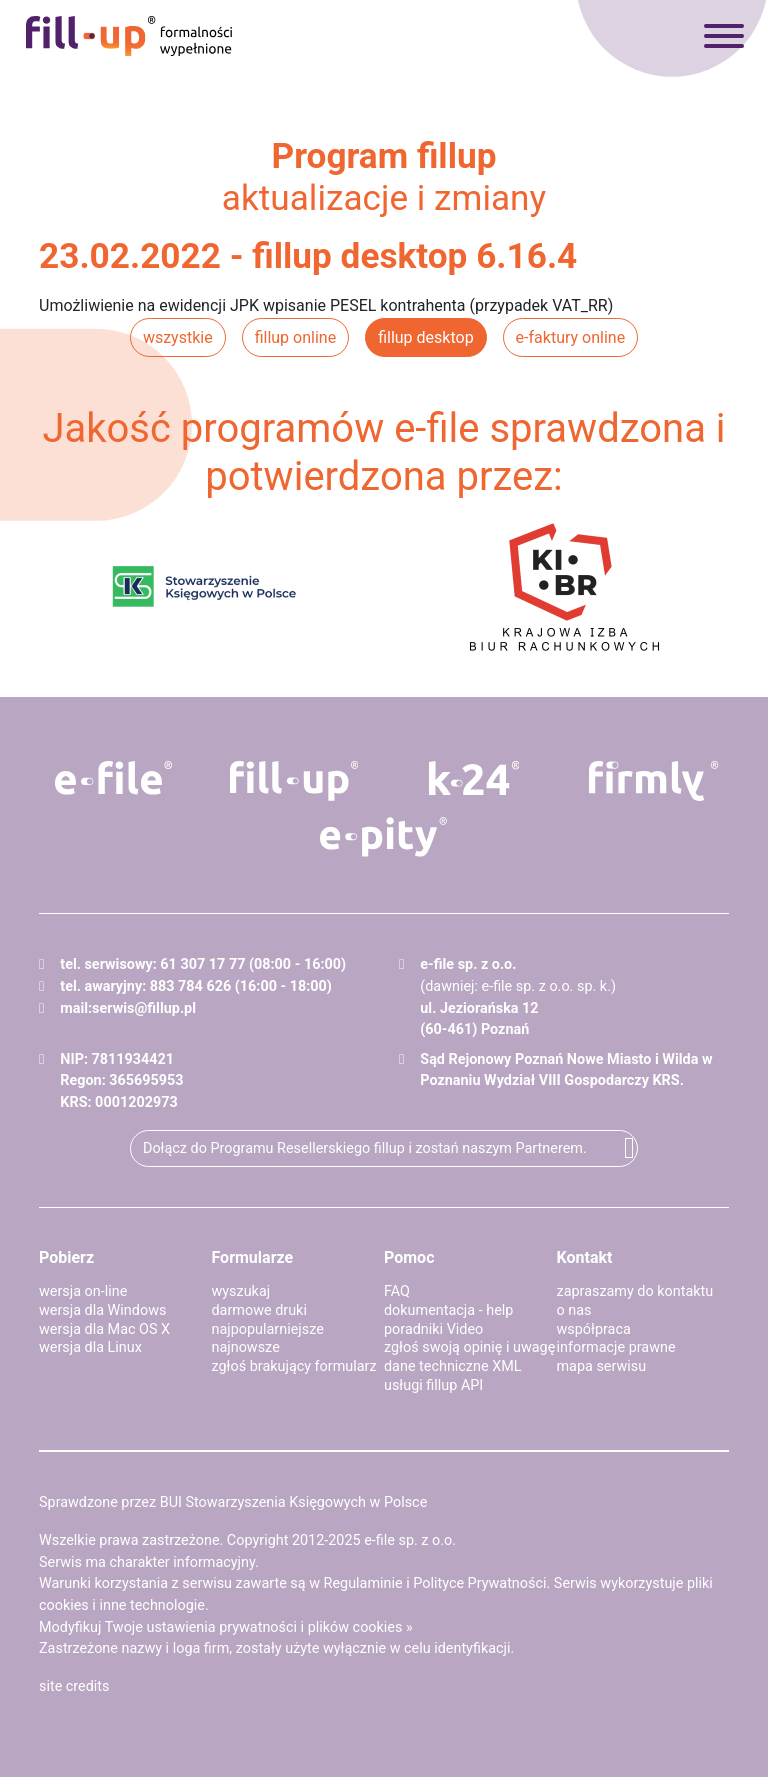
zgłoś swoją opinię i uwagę (469, 1347)
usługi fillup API (433, 1385)
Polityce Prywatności (479, 1583)
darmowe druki (259, 1310)
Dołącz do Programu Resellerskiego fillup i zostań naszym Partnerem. (365, 1148)
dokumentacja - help (448, 1310)
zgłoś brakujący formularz (294, 1366)
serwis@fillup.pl (144, 1008)
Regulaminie (363, 1583)
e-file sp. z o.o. (410, 1540)
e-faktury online (571, 337)
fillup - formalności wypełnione (129, 36)
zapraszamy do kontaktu (635, 1291)
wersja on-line (83, 1291)
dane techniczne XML (453, 1366)
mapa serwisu (602, 1366)
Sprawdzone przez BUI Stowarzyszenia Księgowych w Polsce (233, 1502)
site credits (74, 1686)
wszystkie (178, 337)
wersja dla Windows (102, 1310)
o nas (574, 1310)
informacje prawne (616, 1347)
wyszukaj (241, 1291)
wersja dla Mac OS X (104, 1329)
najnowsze (246, 1347)
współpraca (594, 1329)
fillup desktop (425, 337)
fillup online (295, 337)
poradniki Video (433, 1329)
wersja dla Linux (90, 1347)
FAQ (397, 1291)
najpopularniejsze (268, 1329)
